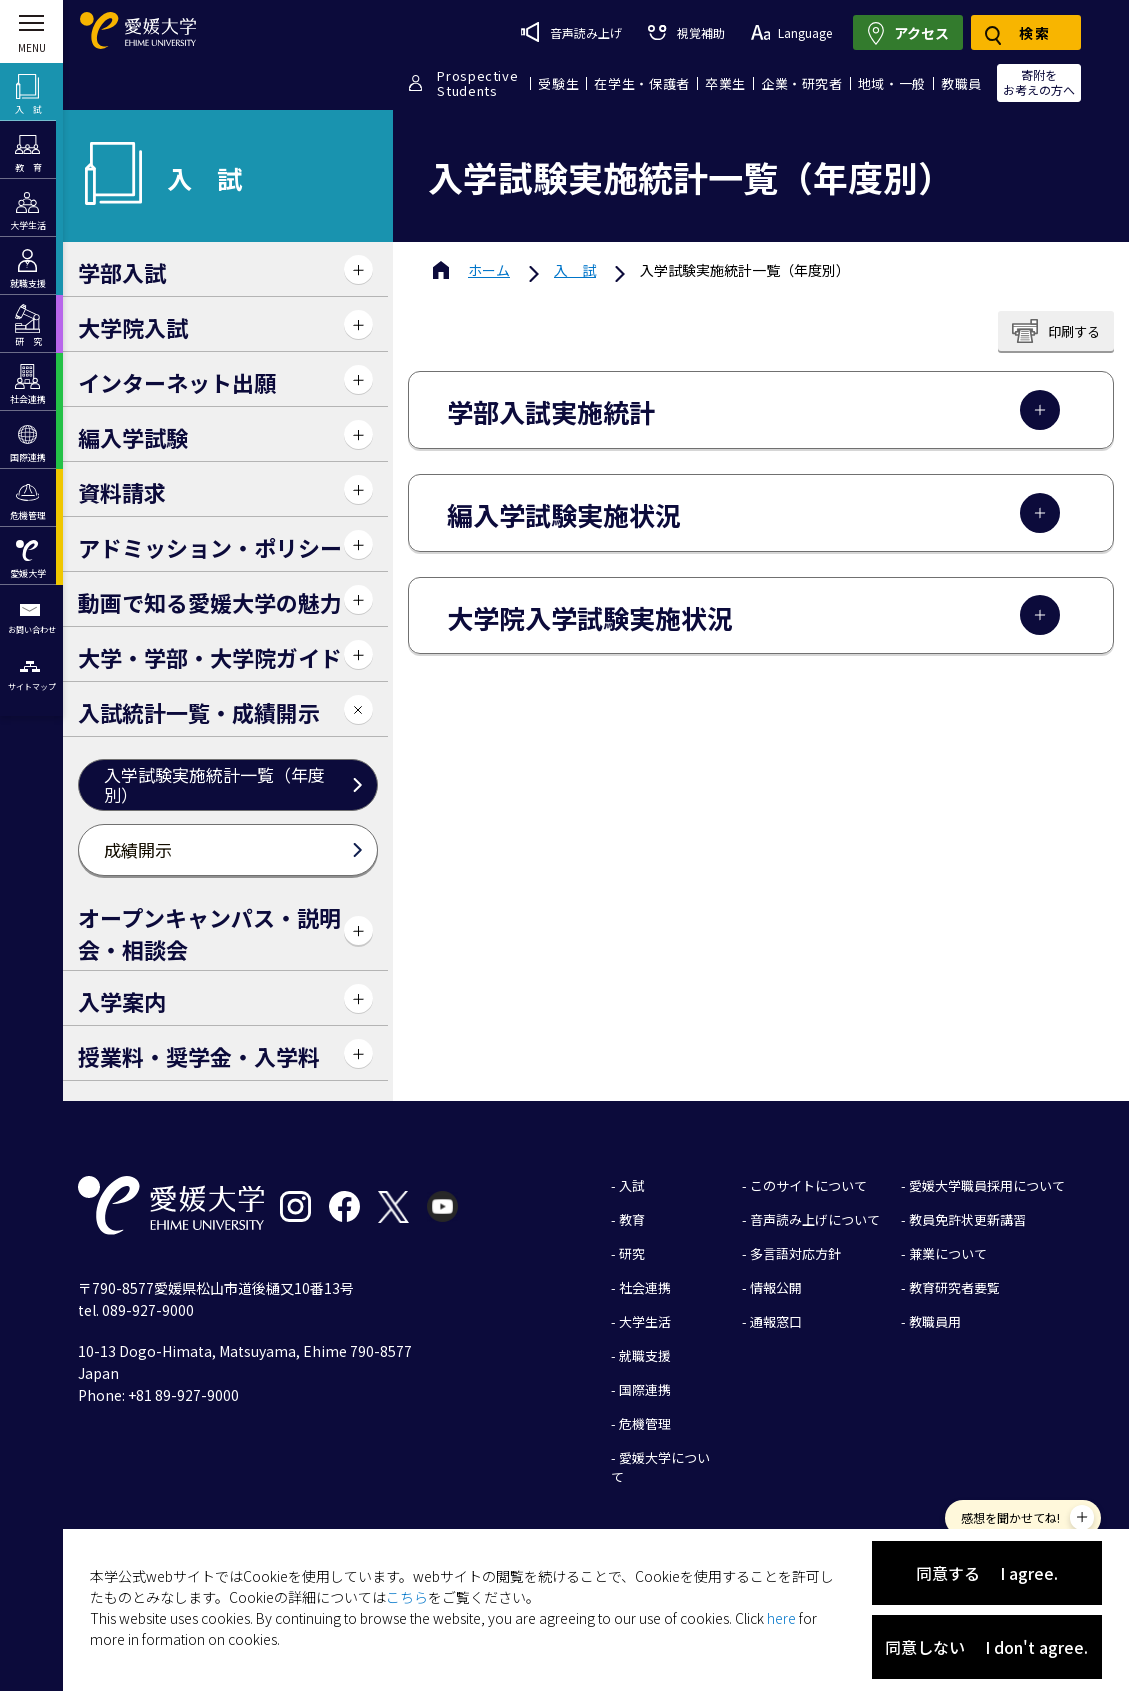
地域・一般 (892, 83)
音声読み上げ (571, 32)
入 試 (575, 270)
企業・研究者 (802, 83)
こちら (407, 1597)
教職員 (961, 83)
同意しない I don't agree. (986, 1647)
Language (791, 32)
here (781, 1618)
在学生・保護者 (642, 83)
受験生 (558, 83)
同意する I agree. (987, 1573)
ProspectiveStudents (477, 83)
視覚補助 (686, 32)
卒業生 (725, 83)
